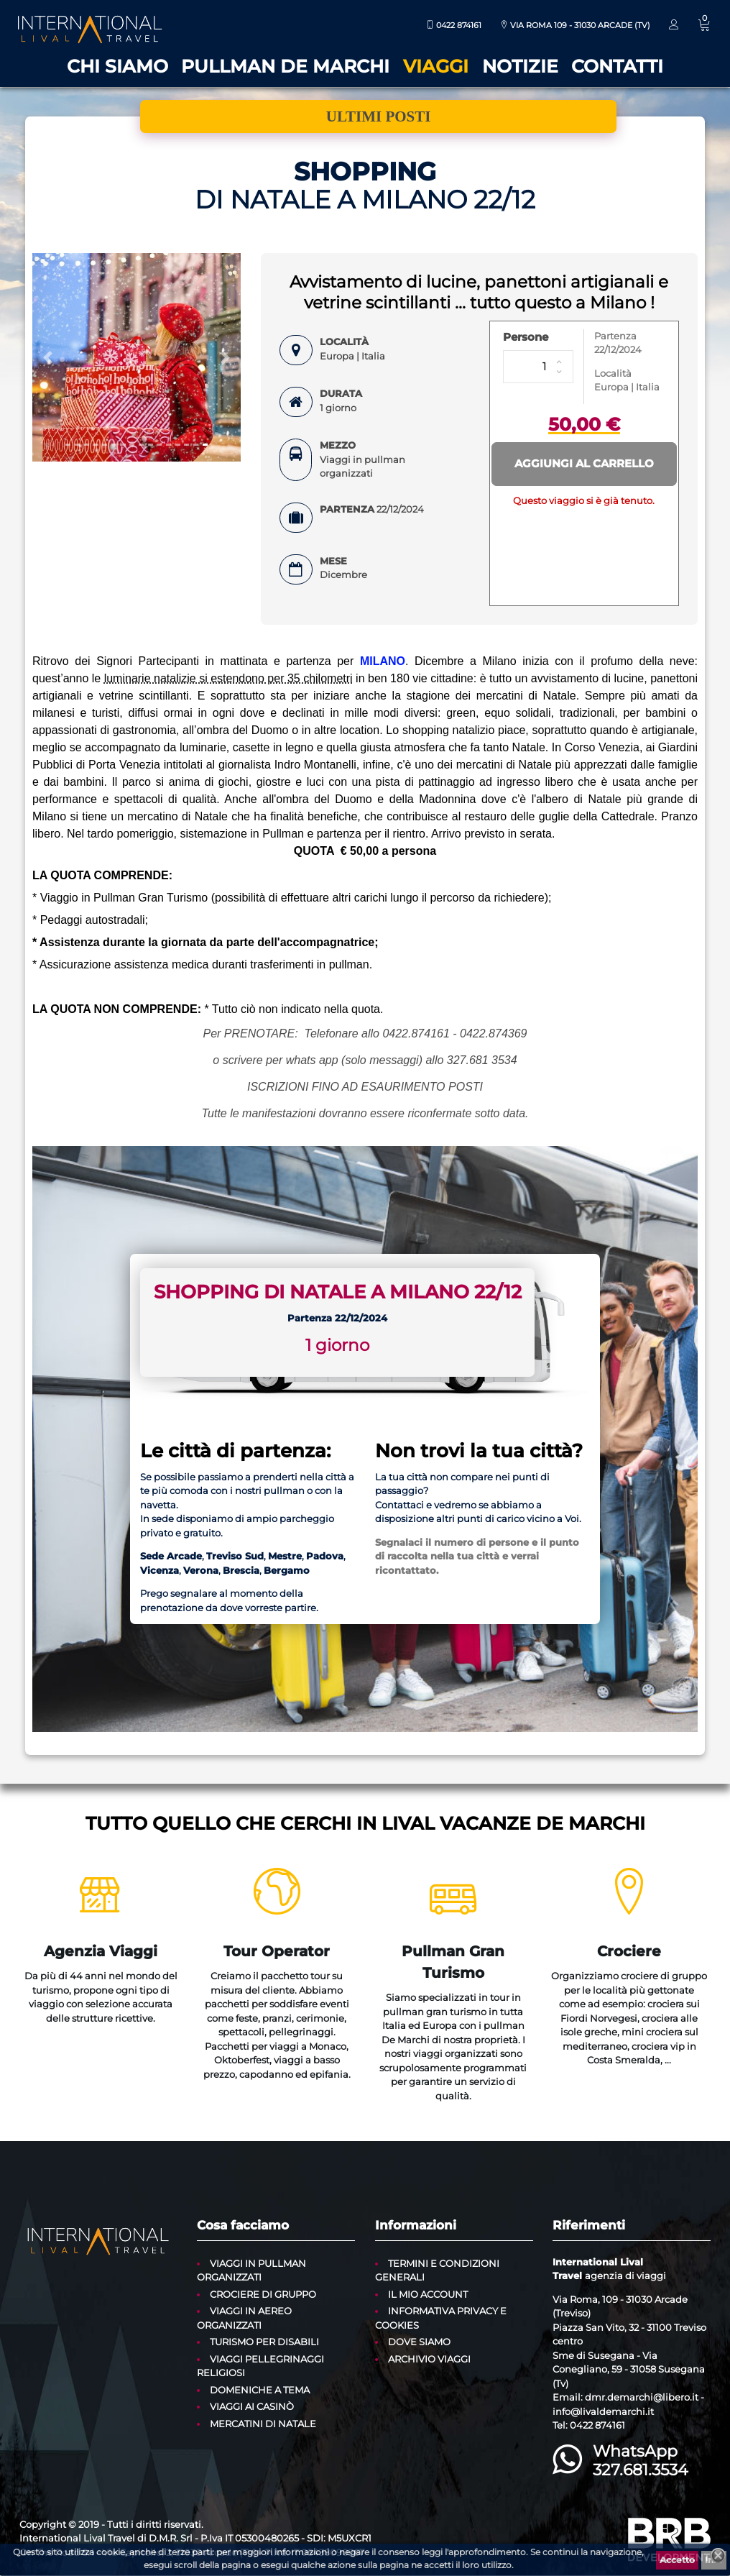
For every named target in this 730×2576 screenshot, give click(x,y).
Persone (525, 337)
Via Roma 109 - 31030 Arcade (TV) (575, 25)
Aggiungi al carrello (584, 463)
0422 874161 (453, 25)
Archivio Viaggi (429, 2359)
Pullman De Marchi (285, 66)
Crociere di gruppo (263, 2294)
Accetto (677, 2559)
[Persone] (538, 367)
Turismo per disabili (264, 2341)
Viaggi (435, 66)
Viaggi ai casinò (252, 2406)
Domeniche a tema (260, 2390)
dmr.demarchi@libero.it (641, 2397)
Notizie (520, 66)
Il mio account (428, 2294)
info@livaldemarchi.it (603, 2411)
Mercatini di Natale (263, 2423)
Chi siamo (117, 66)
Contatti (617, 66)
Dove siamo (419, 2341)
